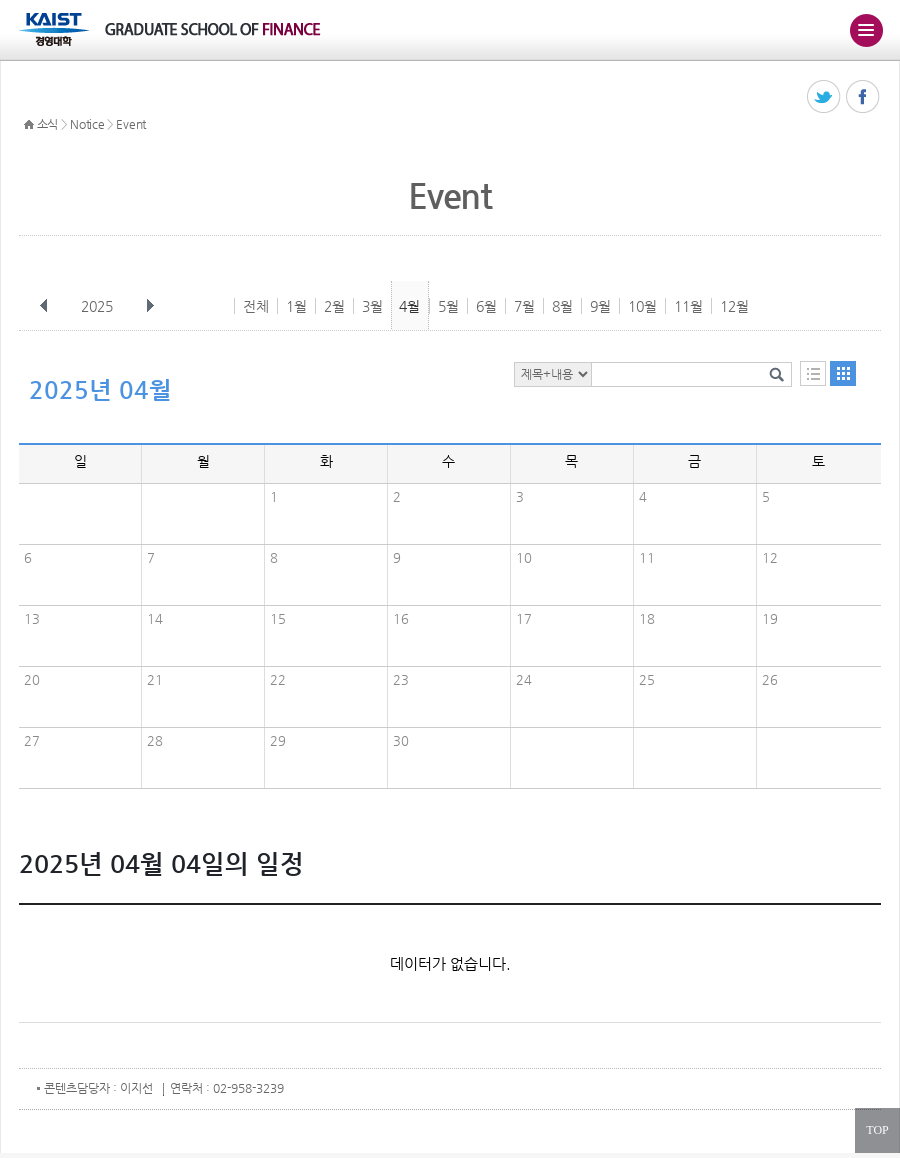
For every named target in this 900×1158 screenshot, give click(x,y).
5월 (448, 306)
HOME (29, 125)
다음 (150, 306)
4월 (409, 306)
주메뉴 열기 (866, 30)
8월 (562, 306)
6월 (486, 306)
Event (131, 124)
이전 (44, 306)
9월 (600, 306)
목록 (813, 373)
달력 (843, 373)
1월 (296, 306)
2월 (334, 306)
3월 (372, 306)
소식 (47, 124)
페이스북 (863, 97)
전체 (256, 306)
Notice (87, 124)
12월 (734, 306)
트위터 (824, 97)
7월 (524, 306)
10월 (642, 306)
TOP (877, 1130)
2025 (99, 306)
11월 (688, 306)
